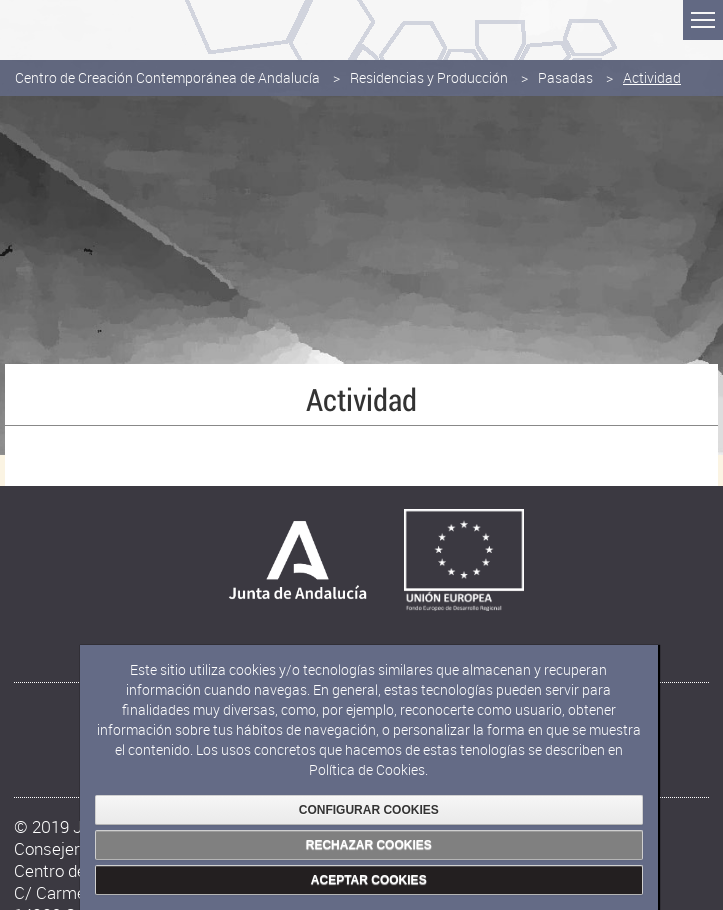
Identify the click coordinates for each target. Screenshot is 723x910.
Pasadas (565, 77)
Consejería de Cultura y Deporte (112, 25)
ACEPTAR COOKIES (369, 880)
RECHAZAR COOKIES (369, 845)
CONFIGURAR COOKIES (369, 810)
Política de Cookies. (368, 769)
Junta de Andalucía (30, 30)
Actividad (652, 77)
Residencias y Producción (429, 77)
